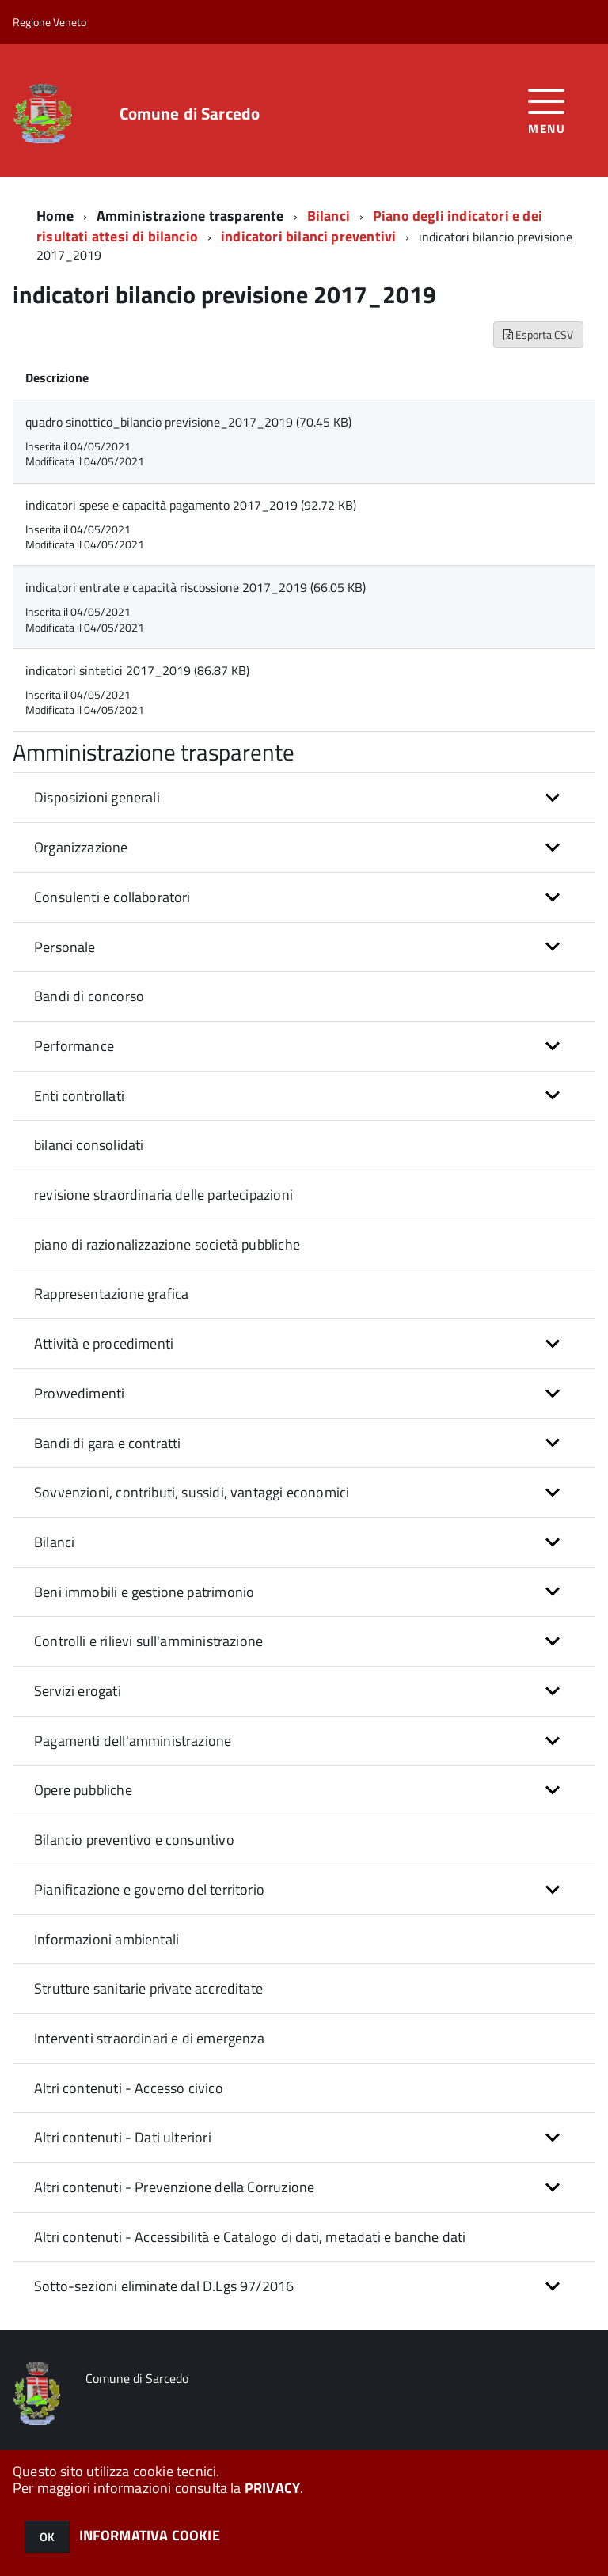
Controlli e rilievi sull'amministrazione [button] (148, 1641)
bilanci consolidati (88, 1144)
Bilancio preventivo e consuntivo (134, 1839)
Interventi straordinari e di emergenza (149, 2038)
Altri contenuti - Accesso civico (128, 2088)
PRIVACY (272, 2487)
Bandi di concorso (89, 996)
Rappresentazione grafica (111, 1293)
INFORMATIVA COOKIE (149, 2535)
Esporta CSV (538, 334)
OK (47, 2537)
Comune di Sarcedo (190, 113)
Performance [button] (74, 1046)
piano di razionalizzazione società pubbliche (167, 1244)
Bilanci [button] (54, 1542)
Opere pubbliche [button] (83, 1789)
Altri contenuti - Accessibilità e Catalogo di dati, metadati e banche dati (250, 2237)
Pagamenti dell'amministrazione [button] (132, 1740)
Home (55, 215)
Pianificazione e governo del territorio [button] (149, 1889)
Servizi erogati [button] (77, 1691)
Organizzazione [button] (81, 847)
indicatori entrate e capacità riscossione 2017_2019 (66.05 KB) (195, 587)
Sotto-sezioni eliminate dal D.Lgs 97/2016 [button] (164, 2286)
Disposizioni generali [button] (97, 797)
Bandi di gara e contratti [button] (107, 1443)
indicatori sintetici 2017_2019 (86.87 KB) (137, 670)
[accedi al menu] (546, 110)
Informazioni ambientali (106, 1939)
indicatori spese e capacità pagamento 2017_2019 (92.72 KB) (190, 504)
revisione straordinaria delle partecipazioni (163, 1194)
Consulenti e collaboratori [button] (112, 897)
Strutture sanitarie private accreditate (148, 1988)
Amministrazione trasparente (190, 215)
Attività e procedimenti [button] (103, 1343)
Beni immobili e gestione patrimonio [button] (144, 1592)
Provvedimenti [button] (79, 1393)
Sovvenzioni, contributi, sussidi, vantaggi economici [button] (191, 1492)
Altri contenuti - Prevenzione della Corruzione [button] (174, 2187)
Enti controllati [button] (79, 1095)
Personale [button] (65, 947)
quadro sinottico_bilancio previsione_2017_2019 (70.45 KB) (188, 421)
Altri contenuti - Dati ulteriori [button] (122, 2137)
